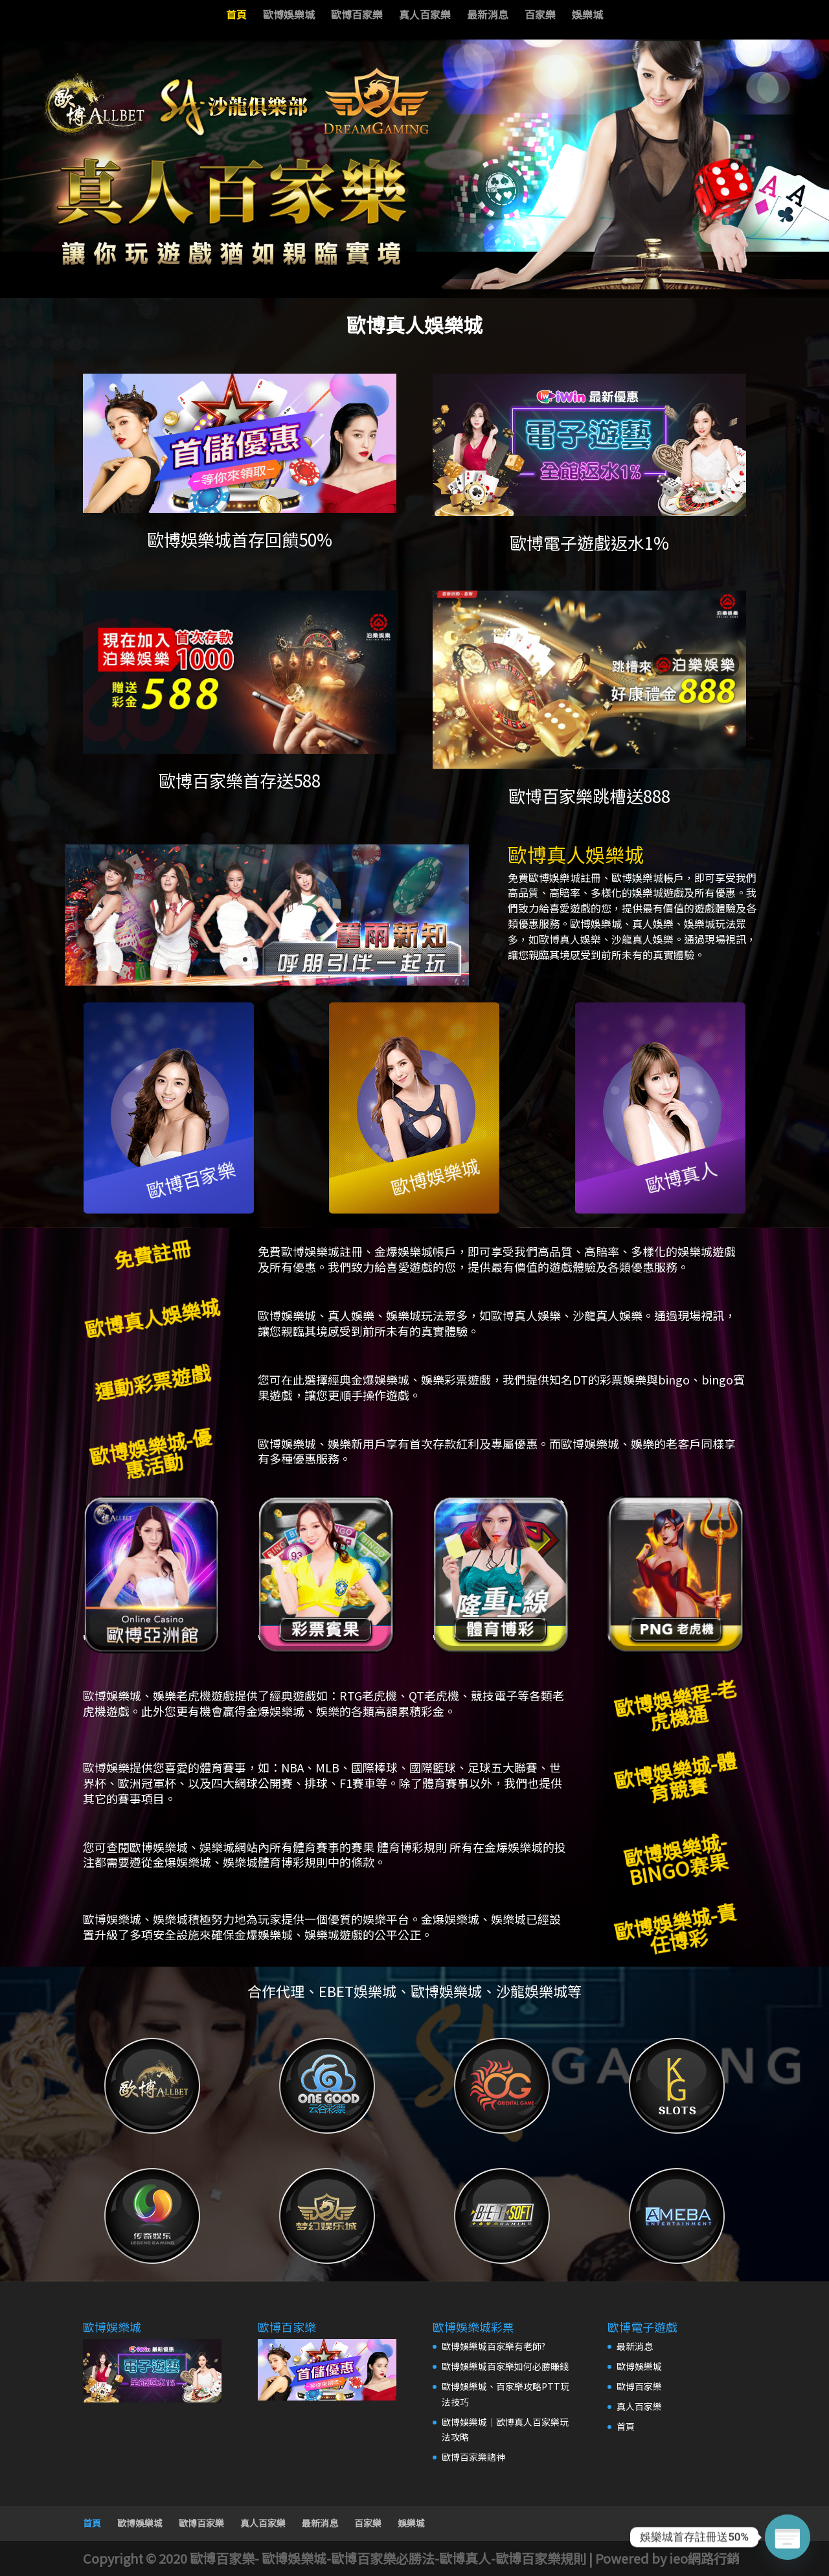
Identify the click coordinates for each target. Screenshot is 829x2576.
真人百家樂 (425, 16)
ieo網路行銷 (704, 2558)
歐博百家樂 (357, 16)
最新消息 (487, 16)
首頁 (236, 16)
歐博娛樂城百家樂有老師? (493, 2346)
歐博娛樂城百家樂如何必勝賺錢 (505, 2366)
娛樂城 (587, 16)
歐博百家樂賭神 (473, 2456)
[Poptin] (787, 2537)
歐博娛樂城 (289, 16)
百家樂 (540, 16)
